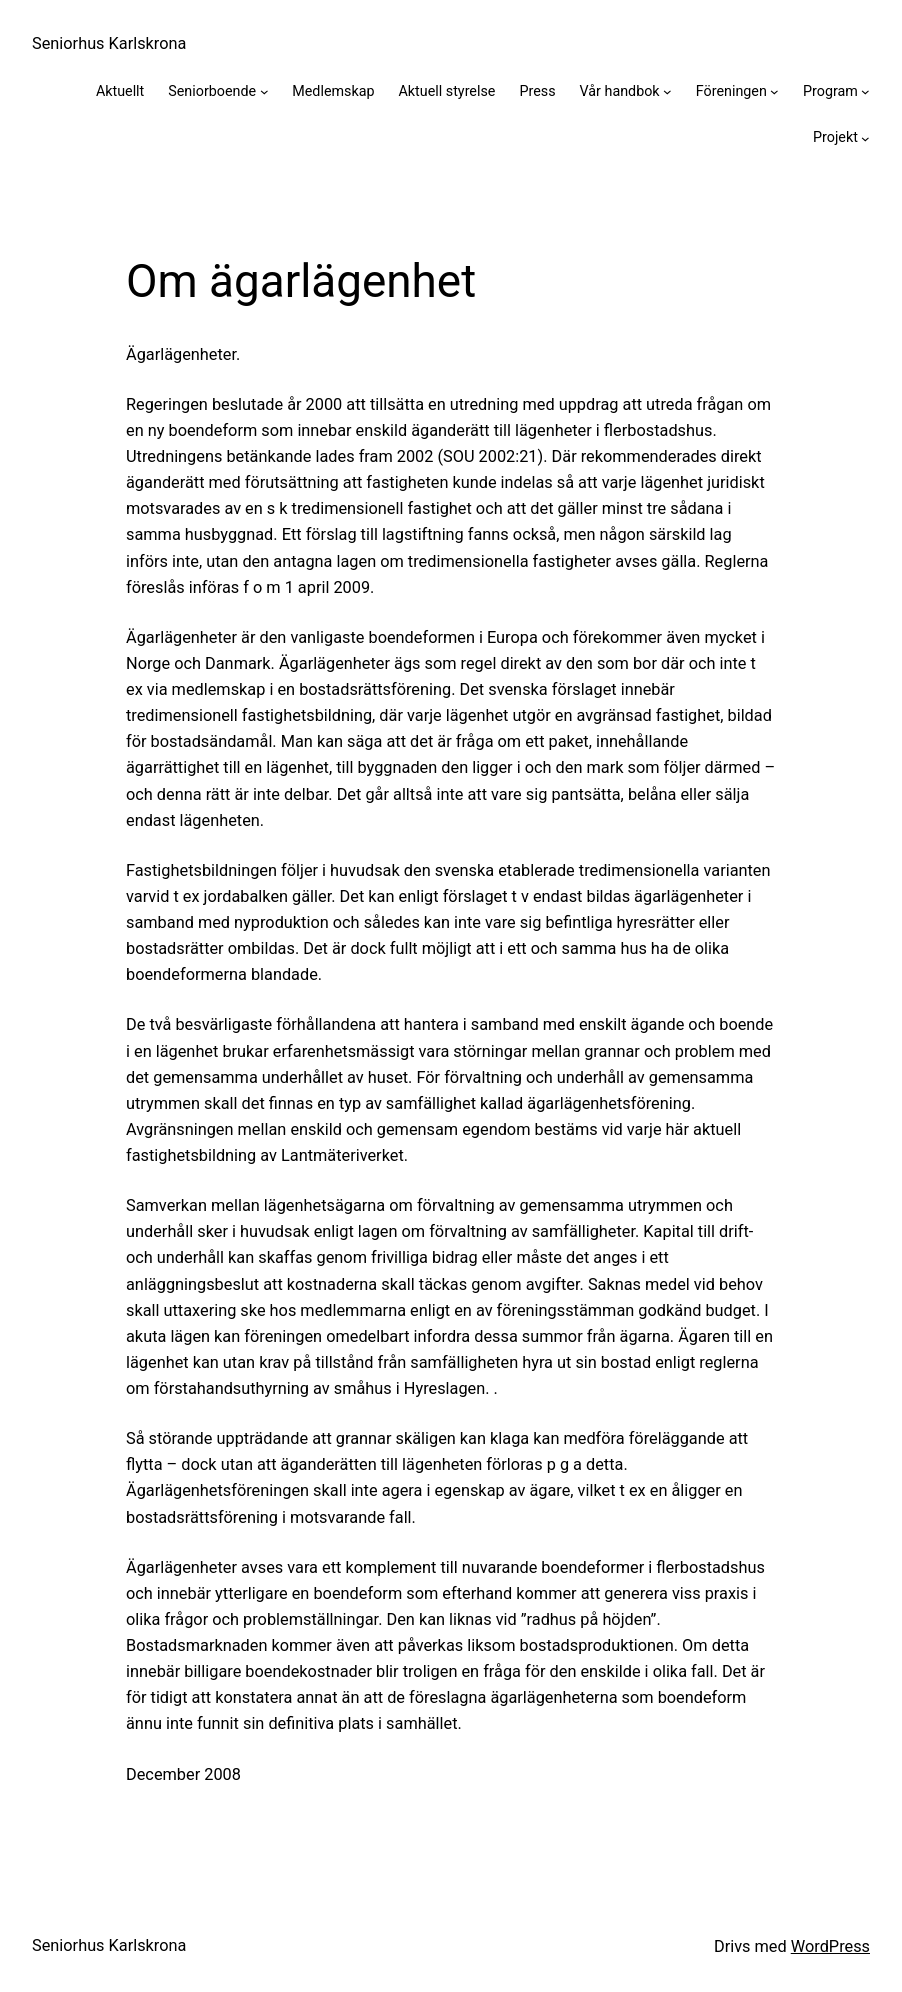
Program (830, 91)
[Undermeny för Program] (865, 91)
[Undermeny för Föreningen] (774, 91)
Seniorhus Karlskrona (109, 43)
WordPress (830, 1946)
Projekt (835, 137)
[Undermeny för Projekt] (865, 138)
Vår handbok (620, 91)
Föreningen (731, 91)
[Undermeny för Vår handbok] (667, 91)
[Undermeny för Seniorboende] (264, 91)
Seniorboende (212, 91)
